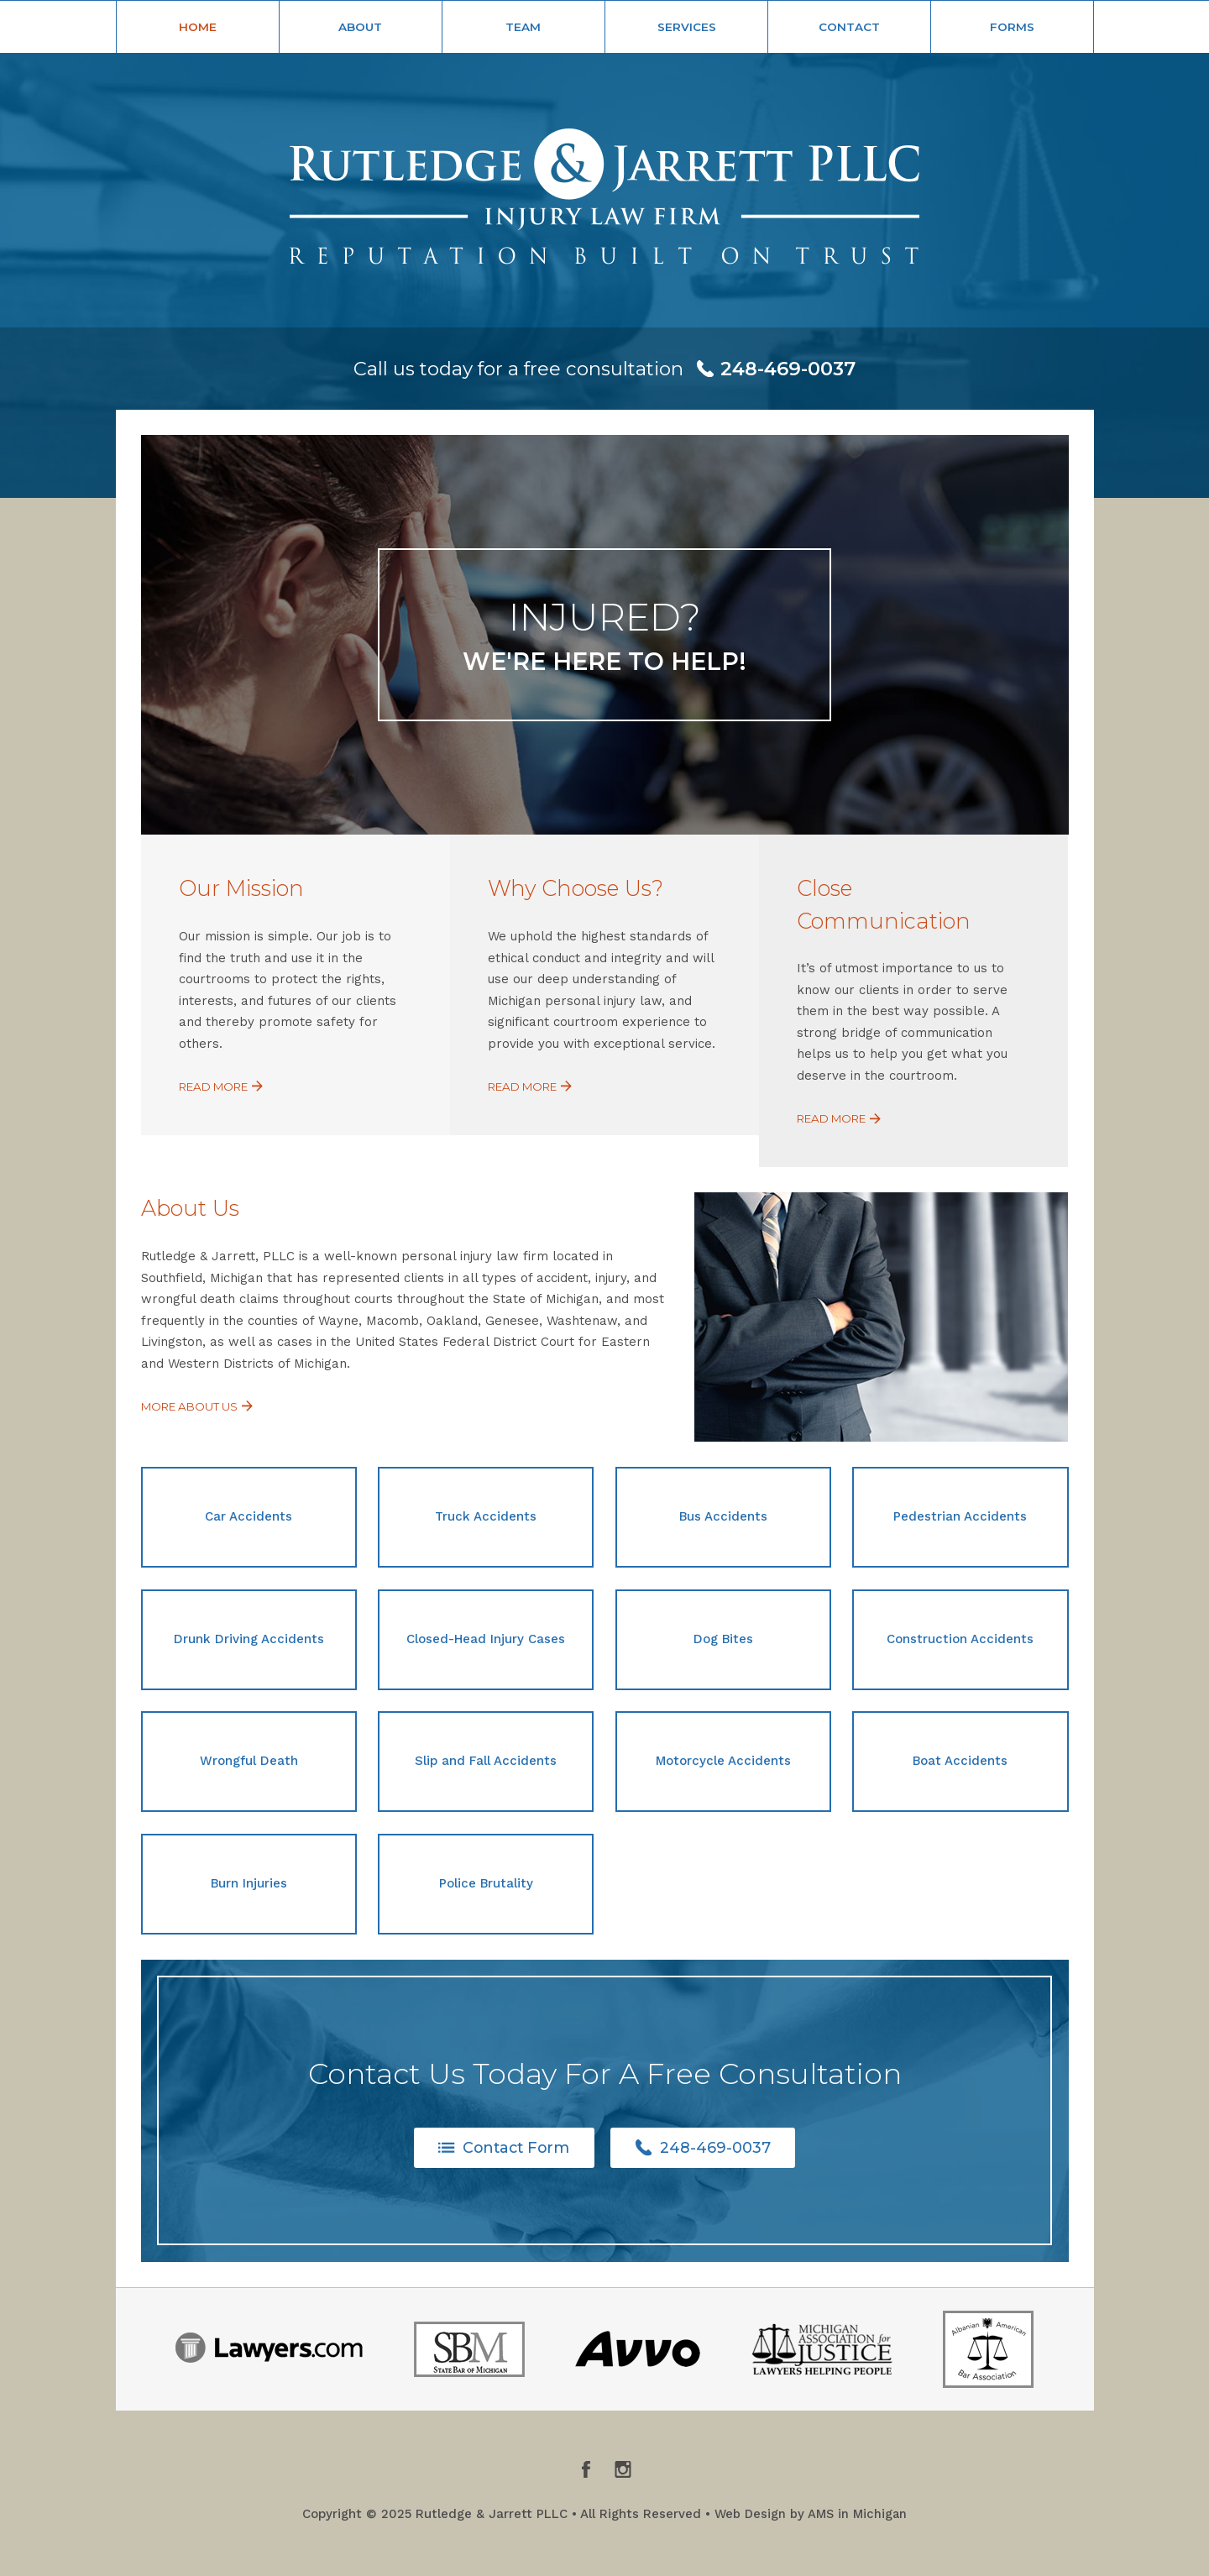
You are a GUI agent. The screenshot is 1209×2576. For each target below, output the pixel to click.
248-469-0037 (705, 2148)
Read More (224, 1086)
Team (523, 27)
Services (686, 27)
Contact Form (503, 2148)
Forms (1012, 27)
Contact (849, 27)
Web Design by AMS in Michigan (810, 2514)
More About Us (199, 1406)
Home (198, 27)
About (360, 27)
